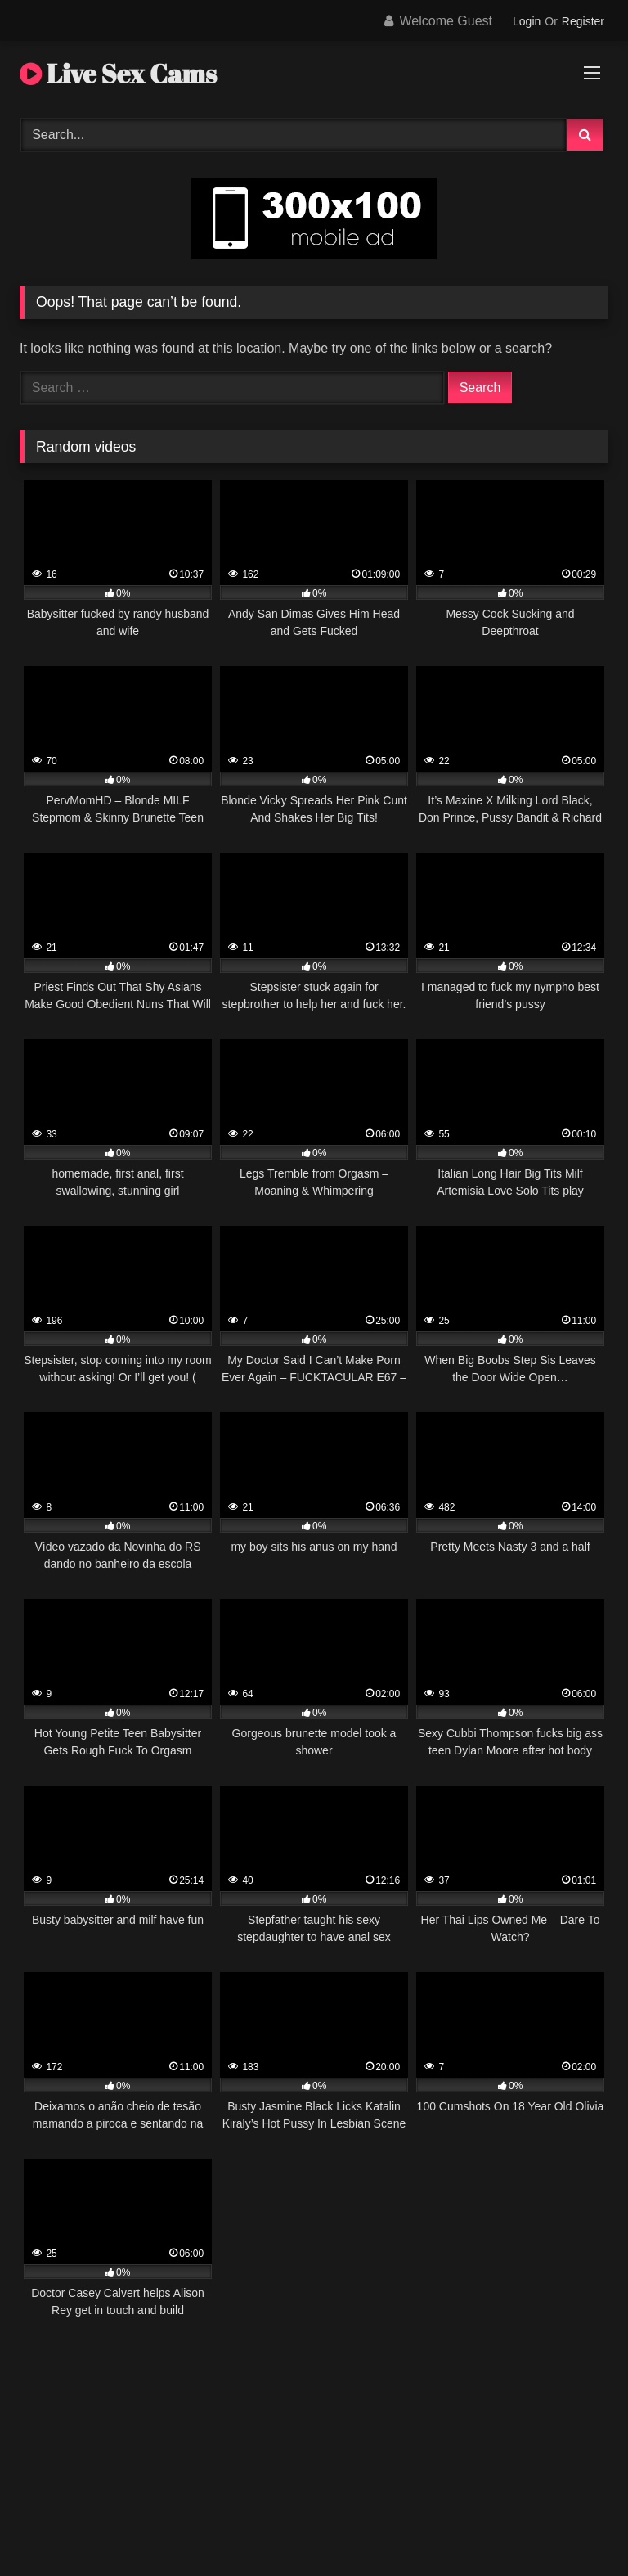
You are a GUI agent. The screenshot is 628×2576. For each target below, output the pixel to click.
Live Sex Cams (118, 73)
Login (527, 21)
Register (583, 21)
